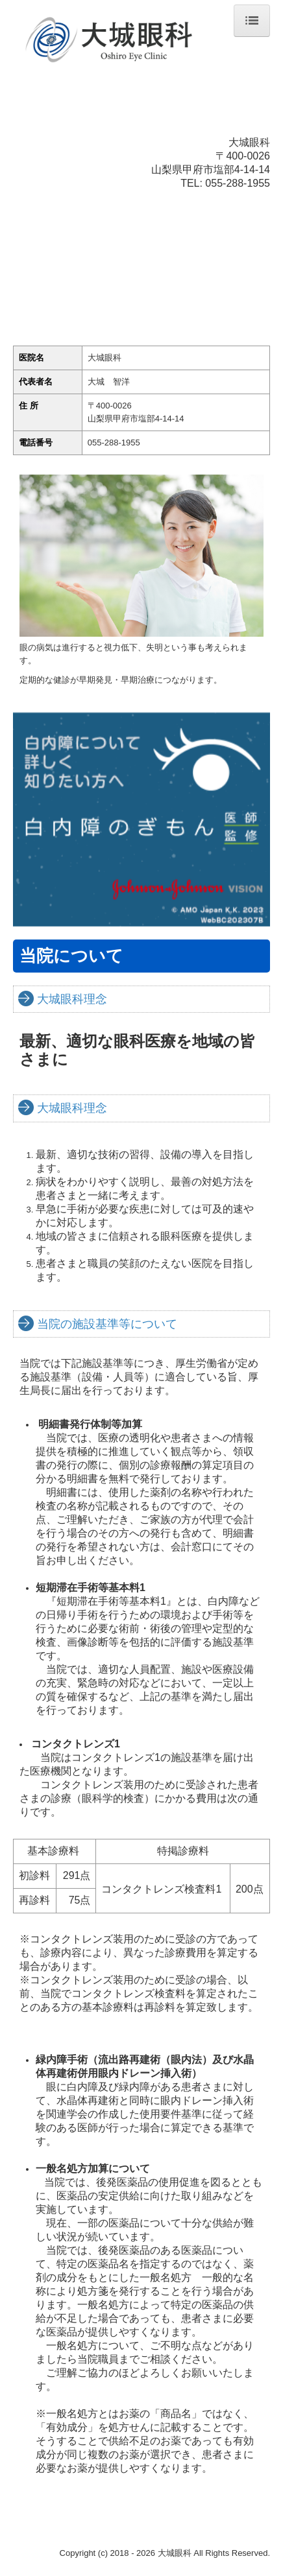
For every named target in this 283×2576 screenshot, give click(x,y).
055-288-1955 (237, 183)
